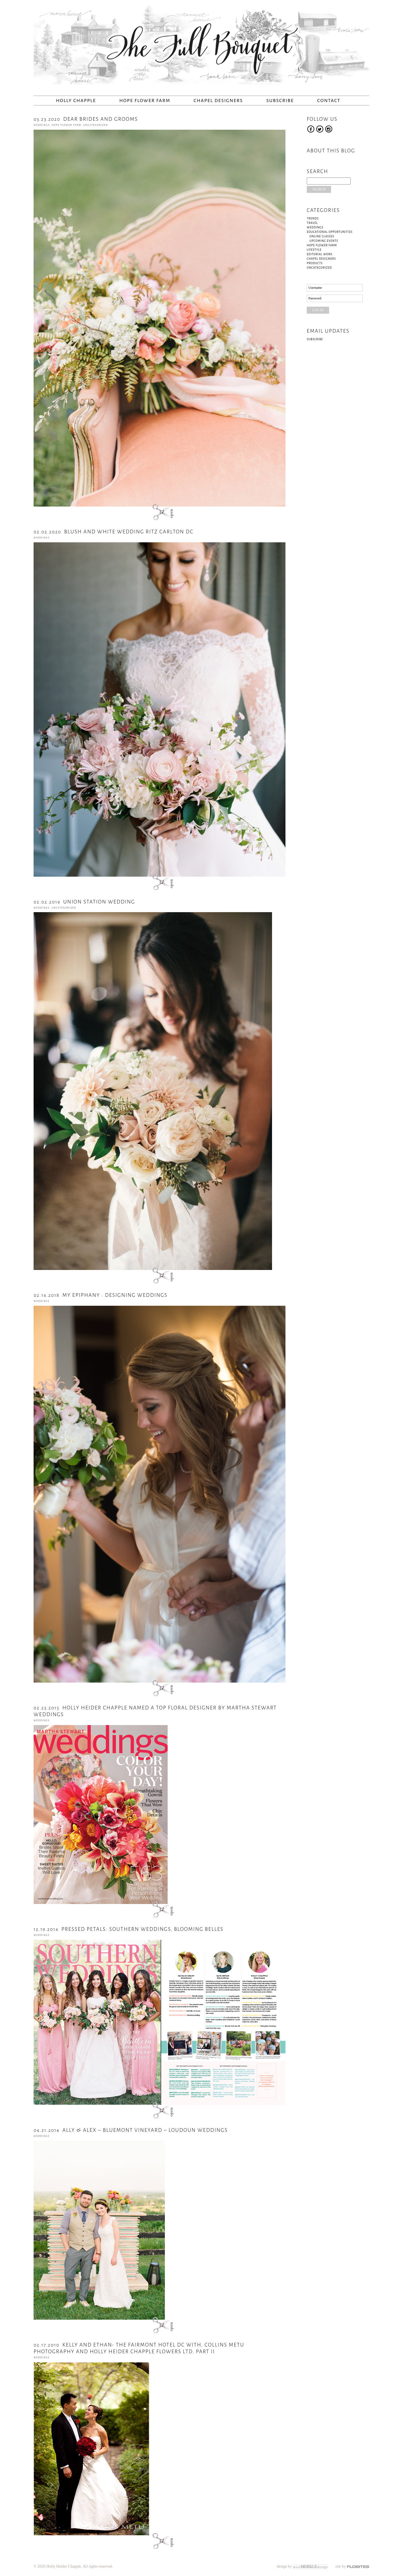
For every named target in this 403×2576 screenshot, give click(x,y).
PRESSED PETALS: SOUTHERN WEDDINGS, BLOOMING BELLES (129, 1929)
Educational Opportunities (330, 231)
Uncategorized (95, 125)
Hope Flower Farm (144, 100)
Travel (312, 222)
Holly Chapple (76, 100)
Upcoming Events (324, 240)
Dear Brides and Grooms (86, 119)
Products (315, 263)
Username (315, 288)
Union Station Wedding (84, 902)
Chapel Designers (218, 100)
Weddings (42, 125)
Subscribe (280, 100)
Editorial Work (319, 254)
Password (314, 298)
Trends (313, 218)
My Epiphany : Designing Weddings (101, 1295)
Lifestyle (314, 249)
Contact (328, 100)
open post (159, 512)
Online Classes (322, 236)
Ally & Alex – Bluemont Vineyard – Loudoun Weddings (131, 2130)
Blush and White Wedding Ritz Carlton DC (113, 531)
